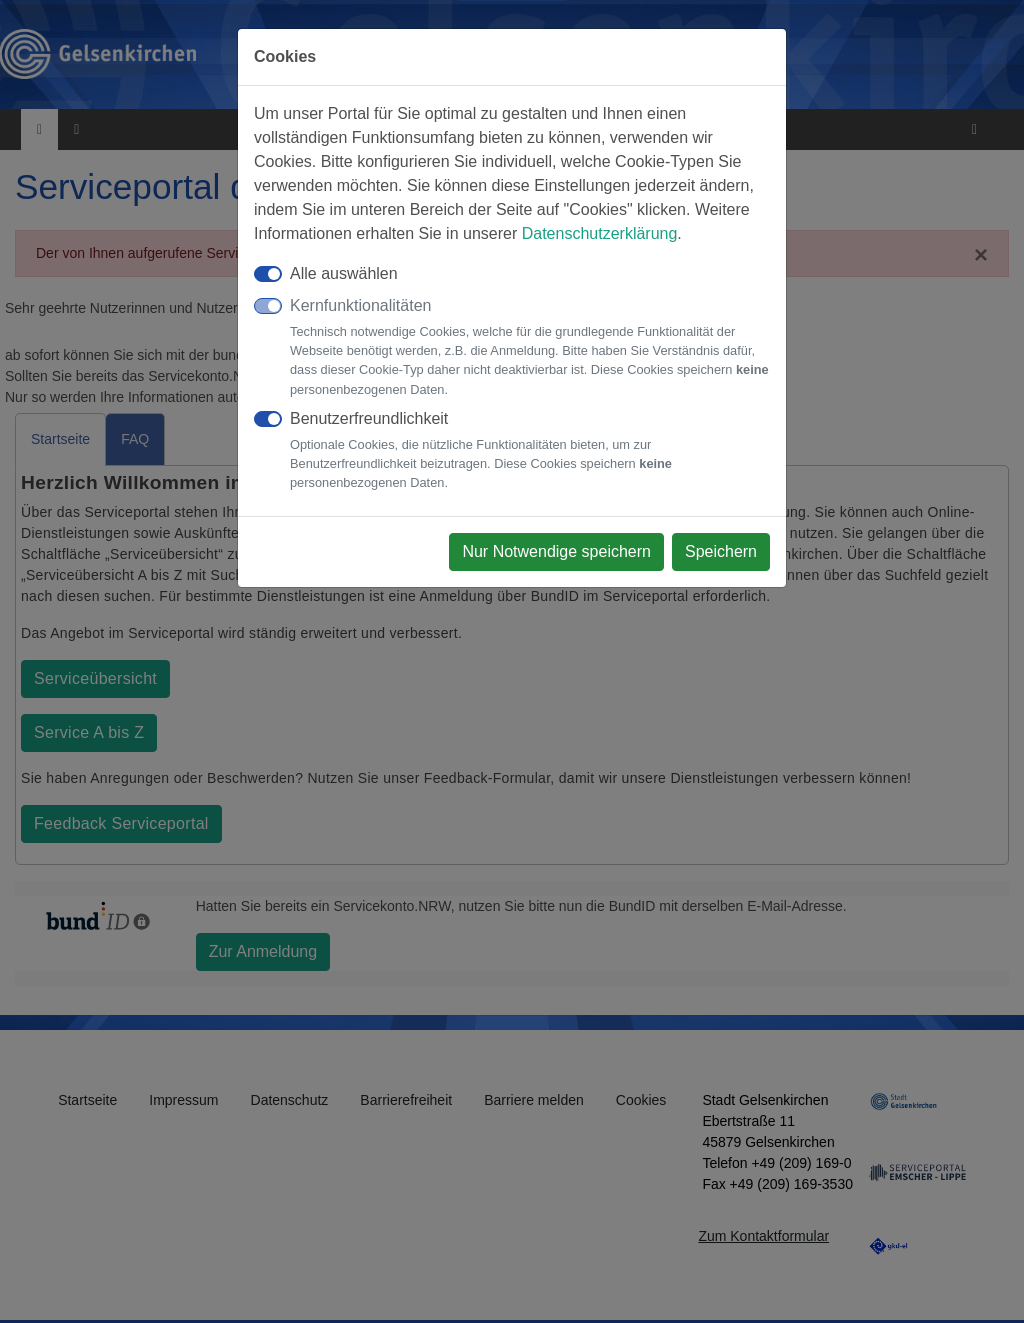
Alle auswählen (344, 273)
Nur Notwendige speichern (556, 551)
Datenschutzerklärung (600, 233)
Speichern (721, 551)
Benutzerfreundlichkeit (530, 451)
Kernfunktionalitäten (530, 348)
